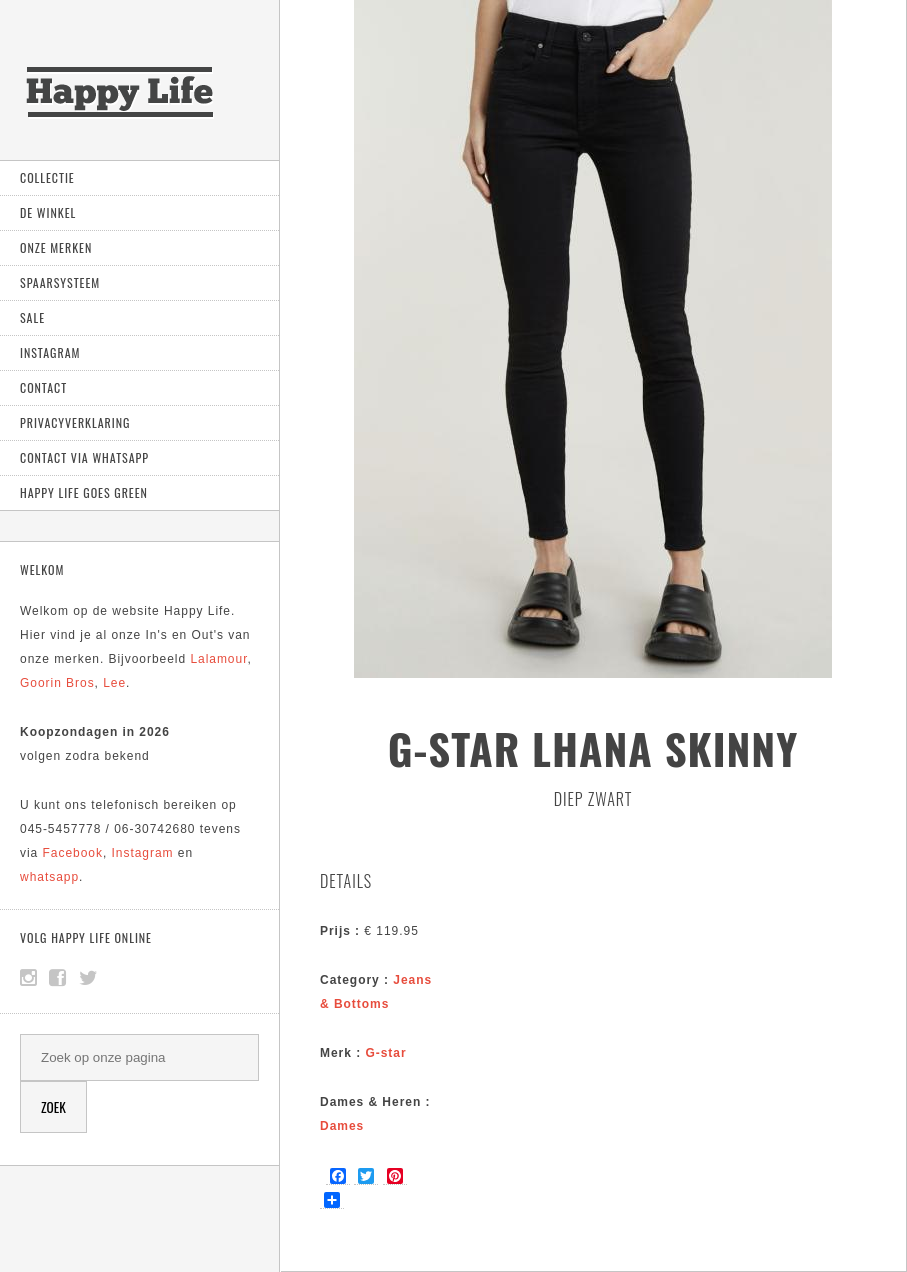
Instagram (50, 352)
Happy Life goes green (84, 492)
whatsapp (49, 877)
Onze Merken (56, 247)
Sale (32, 317)
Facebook (73, 853)
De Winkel (48, 212)
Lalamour (218, 659)
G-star (385, 1053)
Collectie (47, 177)
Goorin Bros (57, 683)
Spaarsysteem (60, 282)
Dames (342, 1126)
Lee (114, 683)
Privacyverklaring (75, 422)
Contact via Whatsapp (84, 457)
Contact (43, 387)
